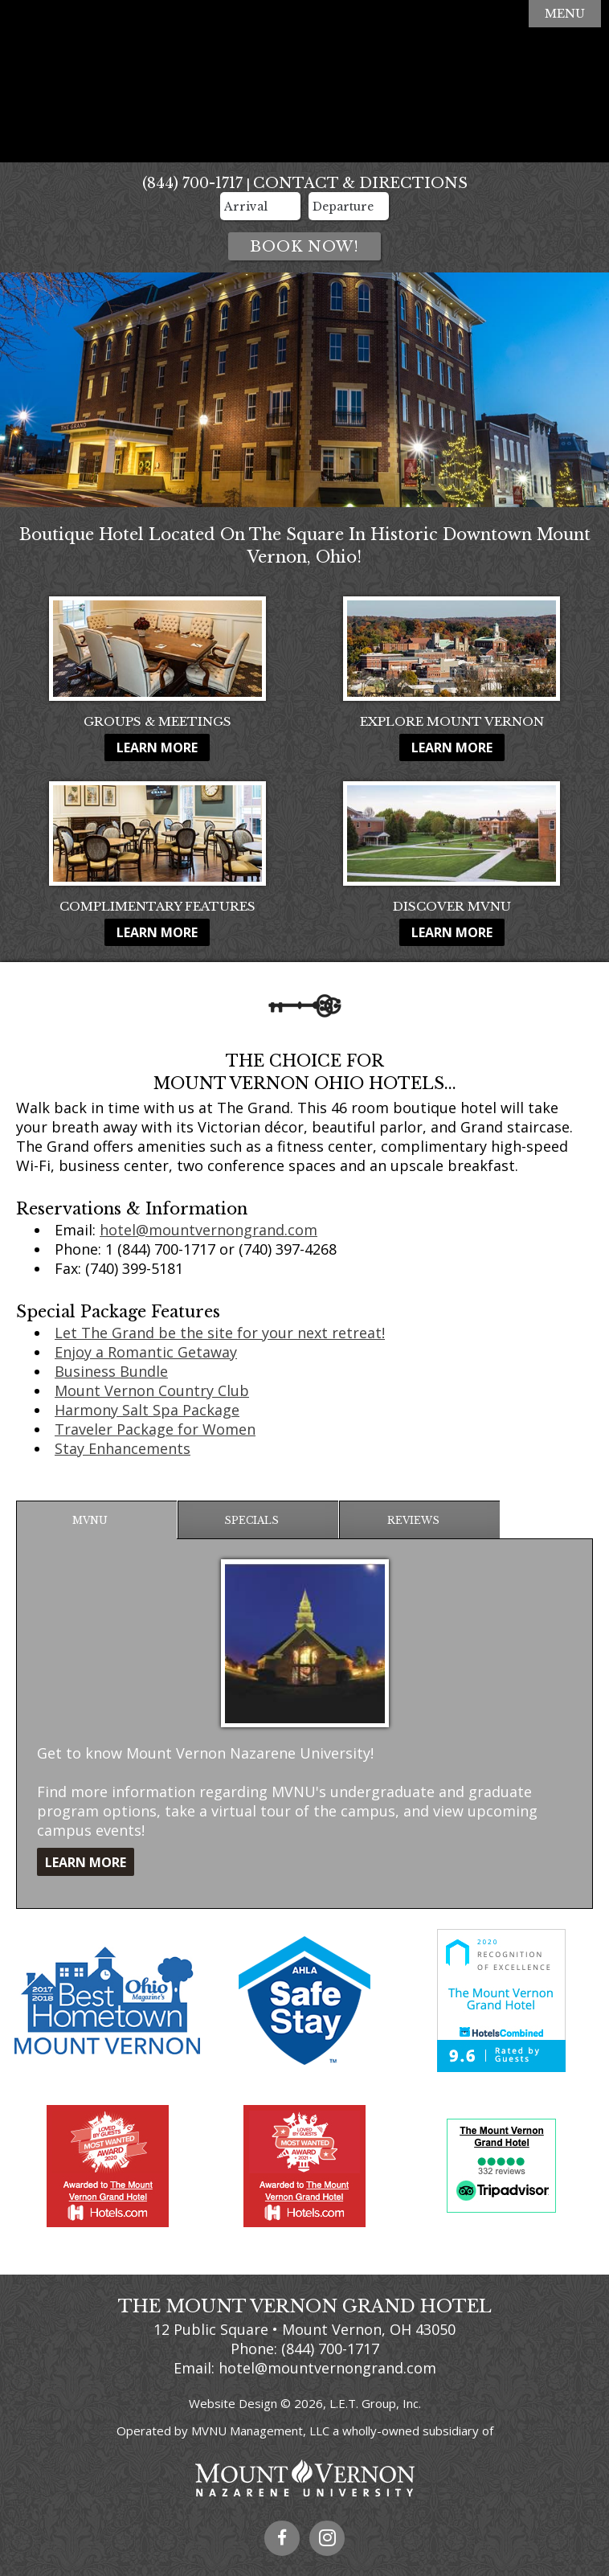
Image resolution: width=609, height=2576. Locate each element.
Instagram (327, 2538)
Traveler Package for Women (155, 1429)
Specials (251, 1520)
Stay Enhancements (122, 1448)
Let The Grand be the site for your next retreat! (220, 1332)
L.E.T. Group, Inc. (375, 2403)
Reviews (413, 1520)
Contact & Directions (360, 183)
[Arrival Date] (260, 206)
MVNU (90, 1520)
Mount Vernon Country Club (152, 1390)
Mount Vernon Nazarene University (304, 2477)
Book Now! (304, 247)
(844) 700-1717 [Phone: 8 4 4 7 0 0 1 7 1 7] (192, 183)
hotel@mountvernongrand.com (208, 1229)
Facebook (282, 2538)
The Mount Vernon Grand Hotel (304, 82)
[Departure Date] (349, 206)
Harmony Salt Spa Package (147, 1409)
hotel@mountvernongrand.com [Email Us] (327, 2367)
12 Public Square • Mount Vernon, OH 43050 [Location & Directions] (304, 2329)
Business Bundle (111, 1371)
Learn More (157, 747)
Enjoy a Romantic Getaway (146, 1352)
